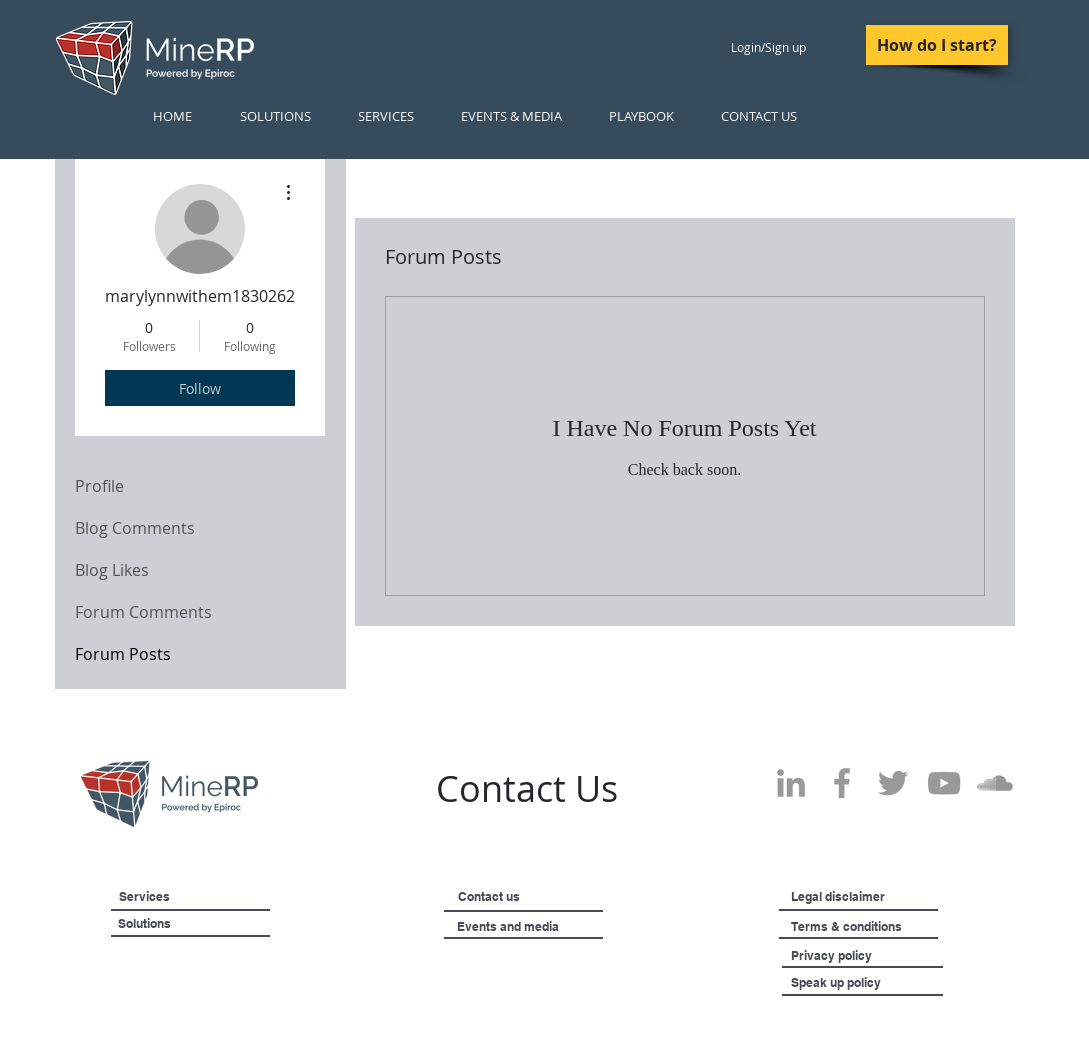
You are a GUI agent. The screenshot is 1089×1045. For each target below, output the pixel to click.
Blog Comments (135, 528)
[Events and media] (559, 927)
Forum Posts (123, 654)
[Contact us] (520, 897)
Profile (99, 486)
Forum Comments (143, 612)
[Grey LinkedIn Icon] (791, 783)
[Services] (176, 897)
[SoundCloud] (995, 783)
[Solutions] (194, 924)
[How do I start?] (937, 45)
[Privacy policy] (871, 956)
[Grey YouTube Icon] (944, 783)
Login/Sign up (768, 47)
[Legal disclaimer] (885, 897)
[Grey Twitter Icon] (893, 783)
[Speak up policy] (860, 983)
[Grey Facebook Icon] (842, 783)
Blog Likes (112, 570)
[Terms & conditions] (903, 927)
